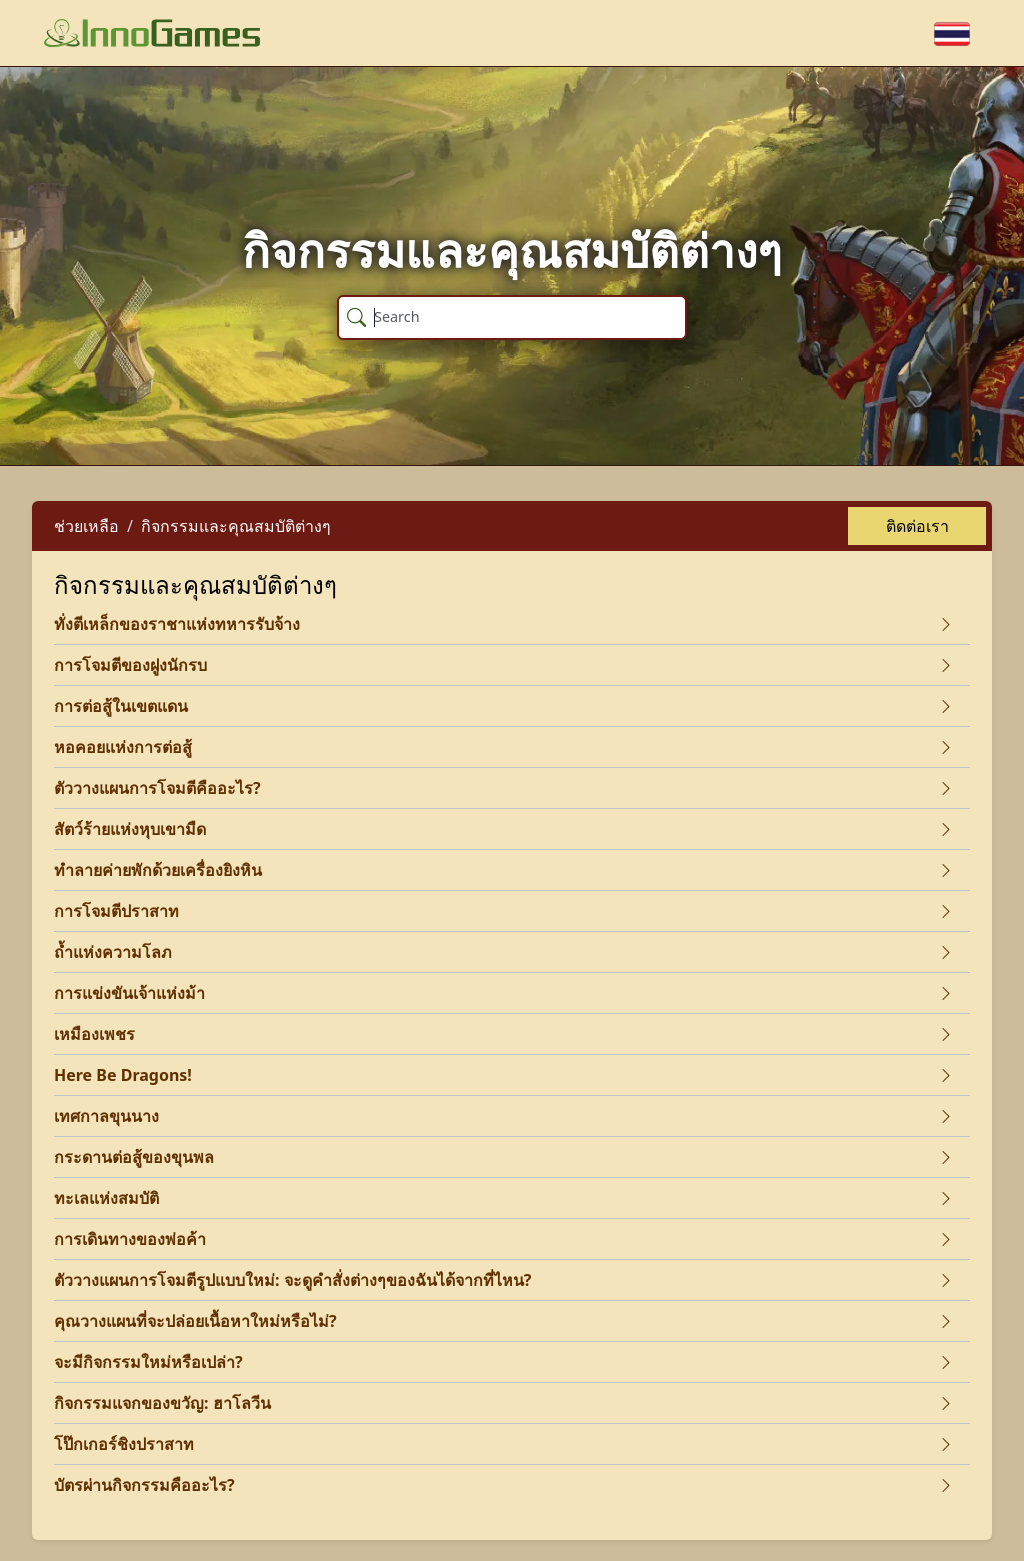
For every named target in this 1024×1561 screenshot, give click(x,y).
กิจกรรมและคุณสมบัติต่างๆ (236, 526)
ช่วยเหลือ (86, 526)
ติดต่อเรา (917, 526)
